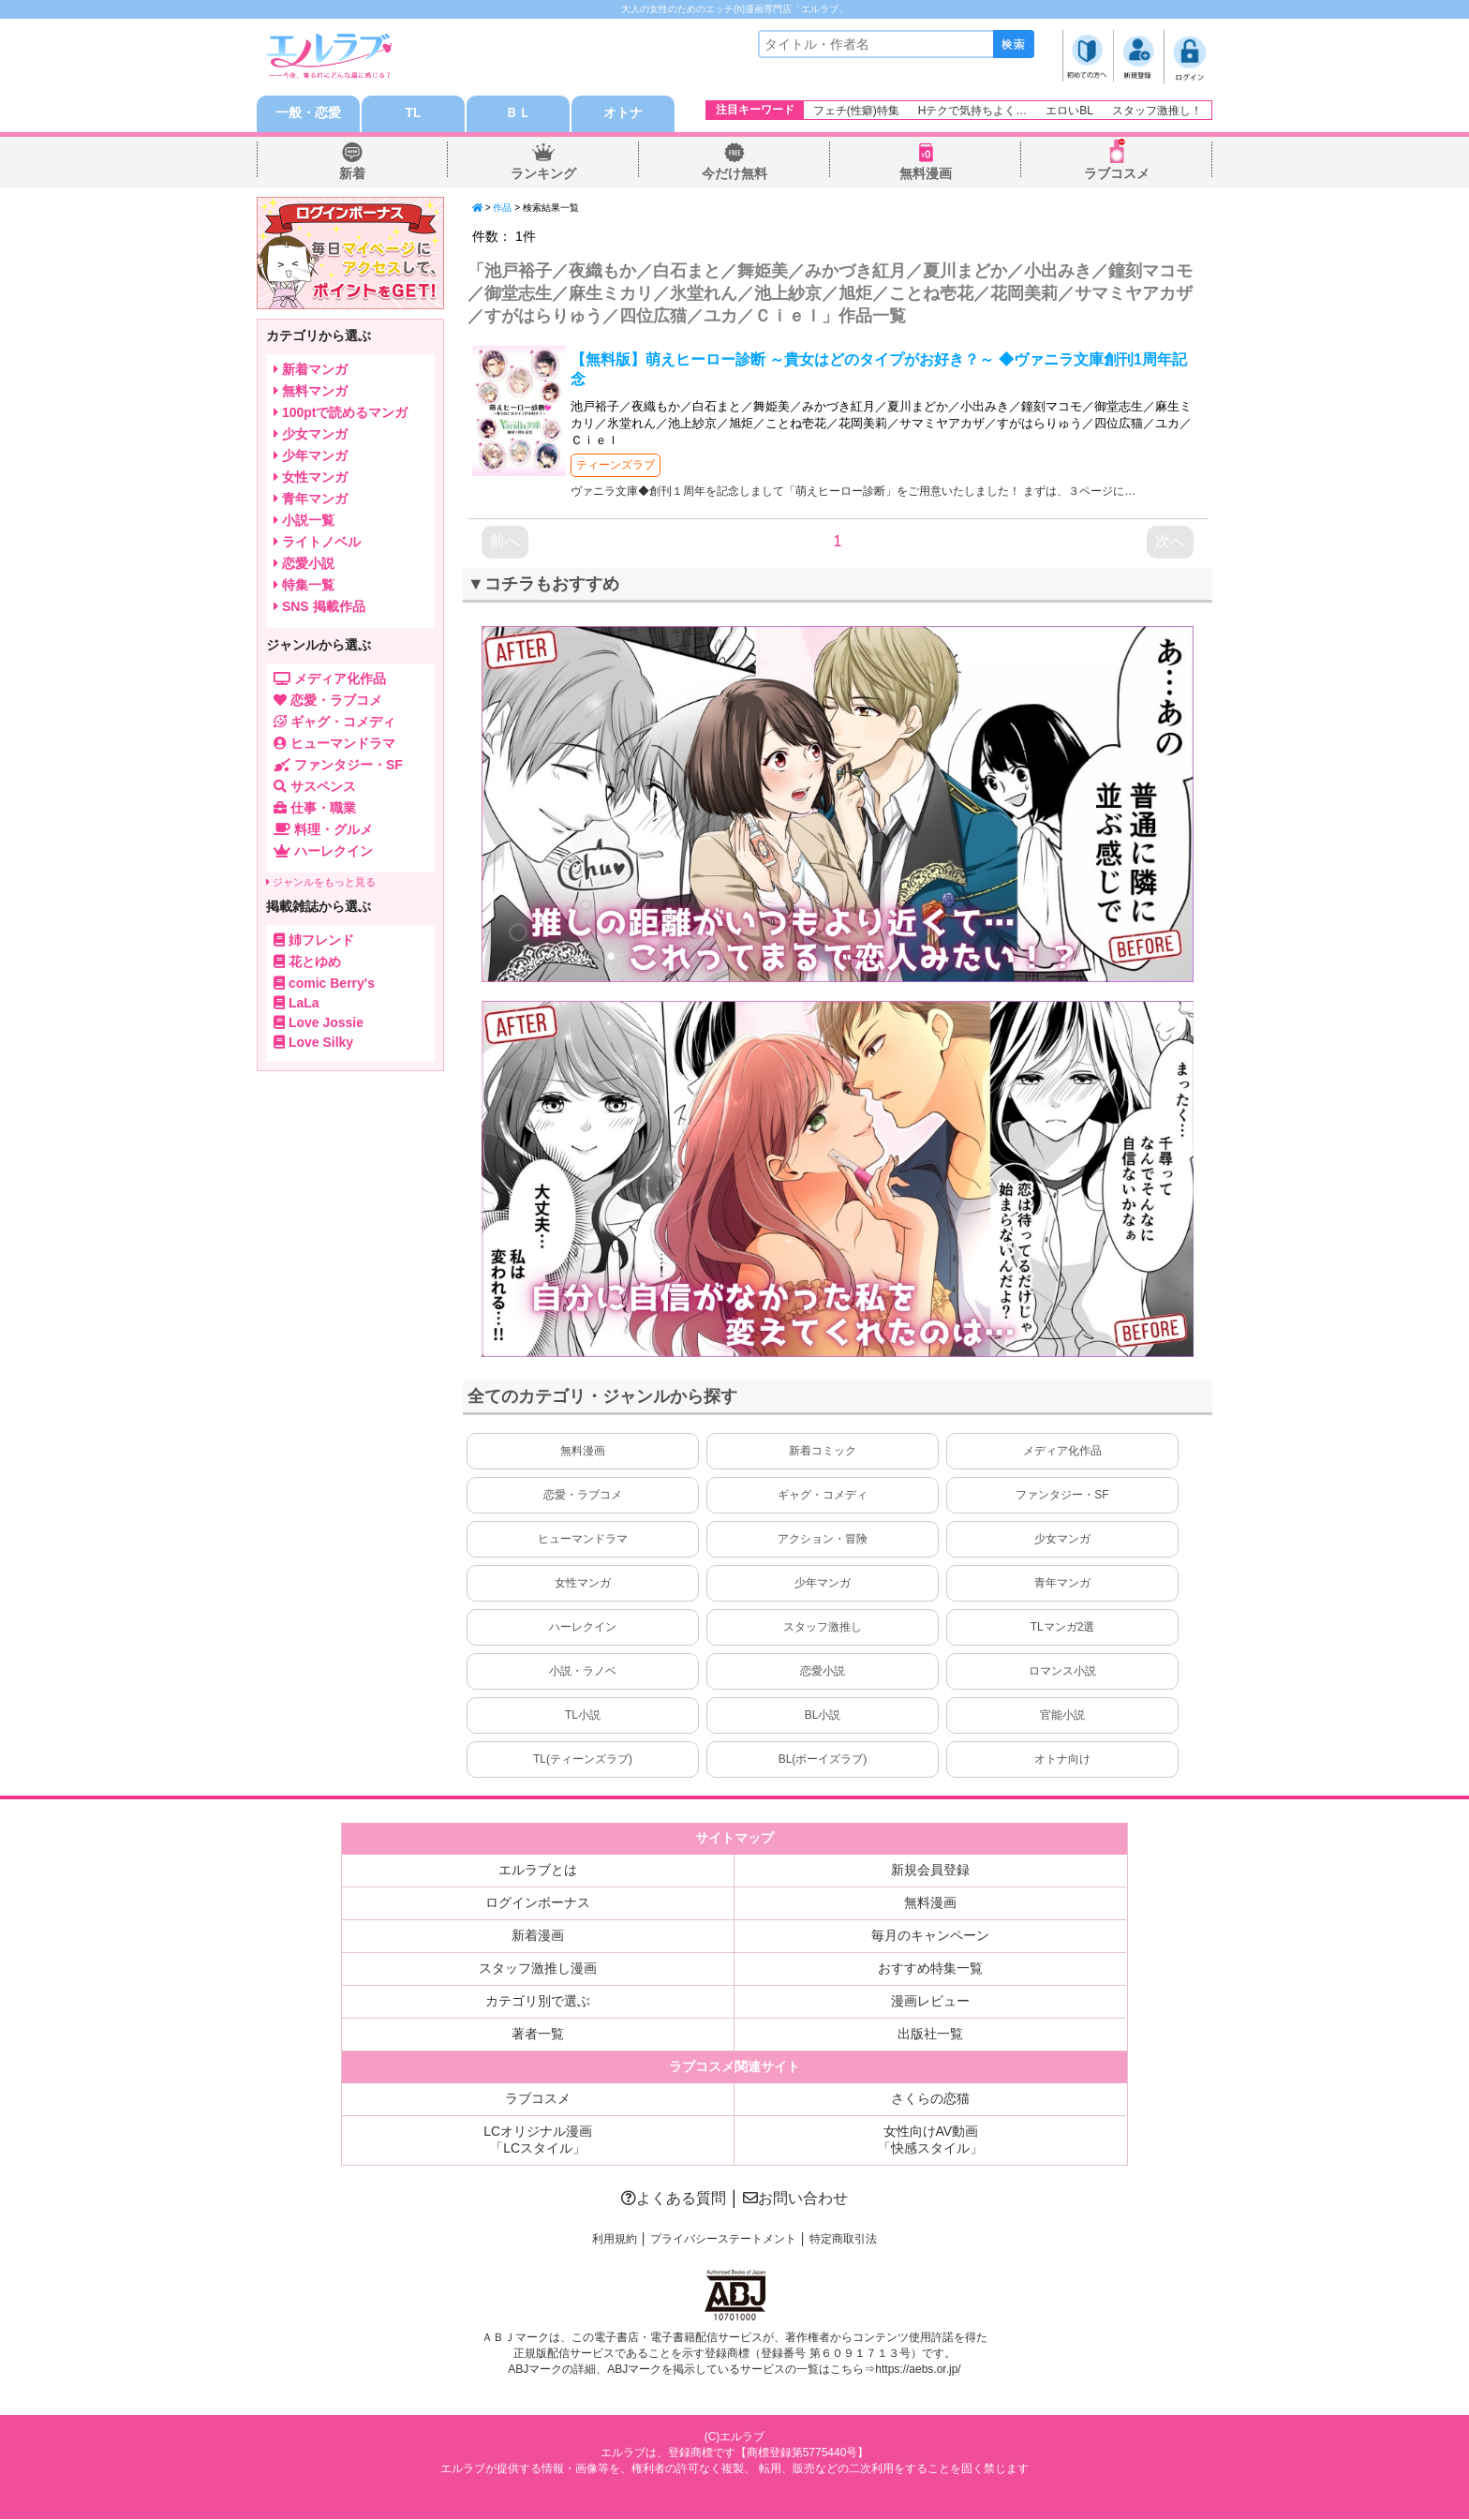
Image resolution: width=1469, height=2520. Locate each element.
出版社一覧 (930, 2034)
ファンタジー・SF (1062, 1495)
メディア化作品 (1062, 1451)
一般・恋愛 (308, 114)
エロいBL (1069, 110)
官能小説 (1062, 1715)
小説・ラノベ (582, 1671)
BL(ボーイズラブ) (823, 1760)
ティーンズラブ (615, 466)
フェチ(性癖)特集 (856, 110)
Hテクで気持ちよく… (973, 110)
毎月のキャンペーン (930, 1936)
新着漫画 (538, 1936)
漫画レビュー (930, 2001)
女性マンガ (583, 1583)
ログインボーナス (537, 1903)
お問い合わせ (795, 2199)
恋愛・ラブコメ (582, 1495)
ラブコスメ (1117, 174)
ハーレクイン (582, 1627)
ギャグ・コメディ (823, 1495)
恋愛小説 (822, 1671)
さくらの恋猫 (930, 2099)
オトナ (623, 114)
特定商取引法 (843, 2239)
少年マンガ (822, 1583)
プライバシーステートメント (723, 2239)
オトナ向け (1062, 1760)
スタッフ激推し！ (1157, 110)
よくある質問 (673, 2199)
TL (413, 114)
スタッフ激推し (822, 1627)
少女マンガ (1062, 1539)
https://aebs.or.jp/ (917, 2371)
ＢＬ (518, 114)
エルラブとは (537, 1870)
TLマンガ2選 (1063, 1627)
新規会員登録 (930, 1870)
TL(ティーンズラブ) (582, 1760)
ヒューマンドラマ (583, 1539)
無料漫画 (925, 174)
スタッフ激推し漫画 (538, 1968)
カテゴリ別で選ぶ (537, 2001)
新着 (352, 174)
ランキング (543, 174)
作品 (502, 208)
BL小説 (823, 1715)
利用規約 (614, 2239)
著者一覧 (538, 2034)
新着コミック (822, 1451)
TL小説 (583, 1715)
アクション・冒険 (823, 1539)
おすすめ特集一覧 (930, 1968)
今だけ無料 (734, 174)
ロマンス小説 (1062, 1671)
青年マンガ (1062, 1583)
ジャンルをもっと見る (321, 882)
